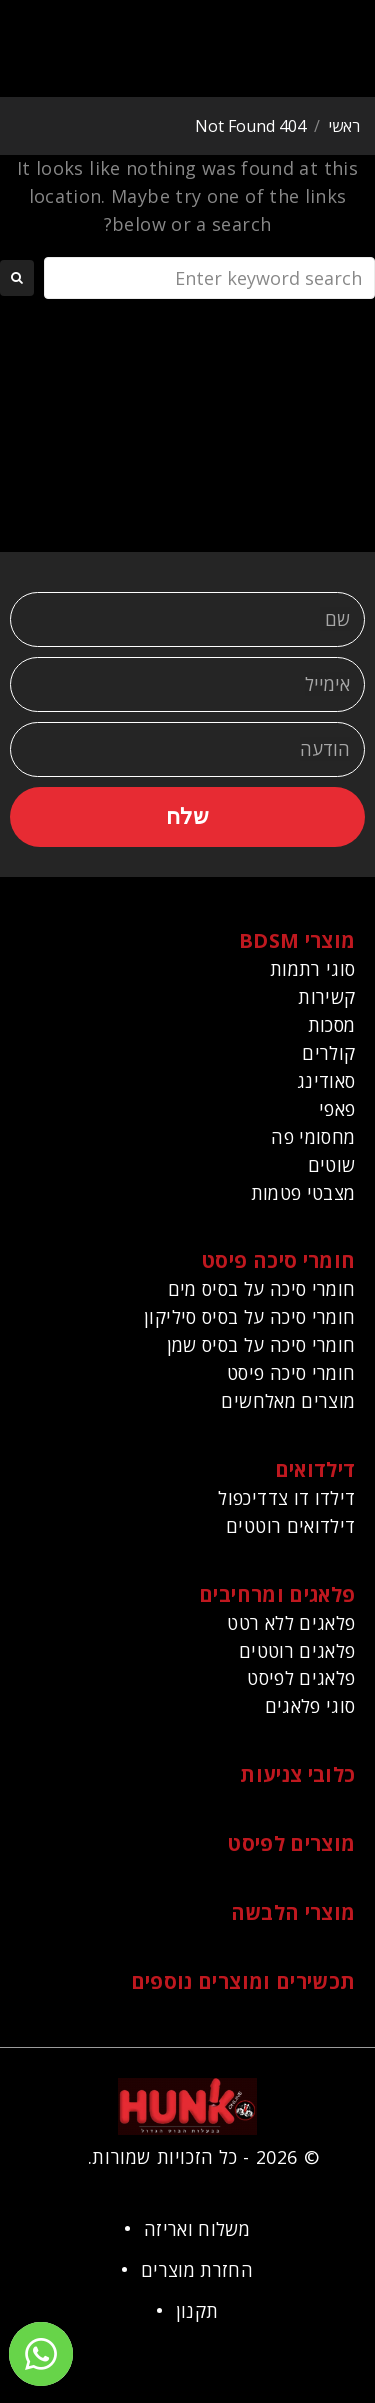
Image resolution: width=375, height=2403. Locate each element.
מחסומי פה (313, 1137)
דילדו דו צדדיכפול (286, 1498)
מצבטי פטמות (303, 1193)
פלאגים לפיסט (301, 1678)
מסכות (332, 1025)
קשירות (326, 997)
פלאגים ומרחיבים (277, 1594)
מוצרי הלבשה (293, 1912)
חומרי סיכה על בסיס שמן (261, 1345)
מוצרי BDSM (297, 940)
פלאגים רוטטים (297, 1651)
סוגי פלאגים (310, 1706)
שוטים (332, 1165)
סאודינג (326, 1081)
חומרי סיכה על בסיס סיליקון (249, 1317)
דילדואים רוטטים (290, 1526)
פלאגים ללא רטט (291, 1623)
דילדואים (315, 1469)
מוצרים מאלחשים (288, 1401)
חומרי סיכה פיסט (278, 1260)
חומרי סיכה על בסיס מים (262, 1289)
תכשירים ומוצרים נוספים (243, 1981)
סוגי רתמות (313, 969)
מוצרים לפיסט (291, 1843)
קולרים (328, 1053)
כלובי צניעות (297, 1774)
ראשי (344, 126)
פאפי (337, 1109)
